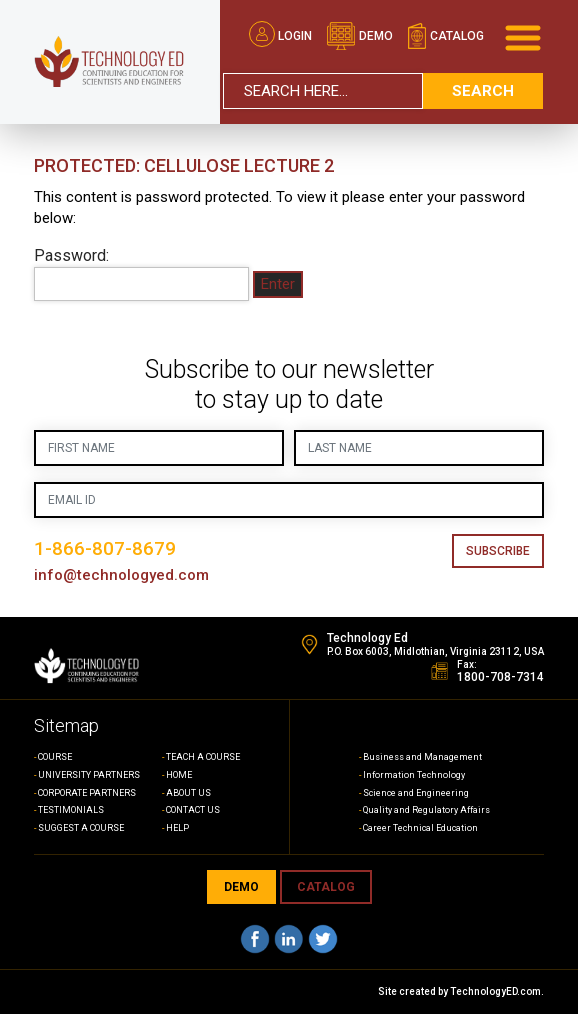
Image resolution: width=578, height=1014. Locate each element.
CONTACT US (193, 810)
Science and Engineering (416, 793)
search (483, 91)
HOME (179, 775)
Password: (141, 274)
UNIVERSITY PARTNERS (89, 775)
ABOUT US (188, 793)
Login (280, 36)
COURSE (55, 757)
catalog (445, 36)
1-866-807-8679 (105, 548)
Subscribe (498, 551)
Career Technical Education (420, 828)
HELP (177, 828)
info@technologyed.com (121, 575)
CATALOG (326, 887)
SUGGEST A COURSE (81, 828)
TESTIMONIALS (71, 810)
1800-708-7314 (500, 677)
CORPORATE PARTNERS (87, 793)
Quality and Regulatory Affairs (426, 810)
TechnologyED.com (495, 991)
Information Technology (414, 775)
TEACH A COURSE (203, 757)
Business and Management (422, 757)
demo (359, 36)
